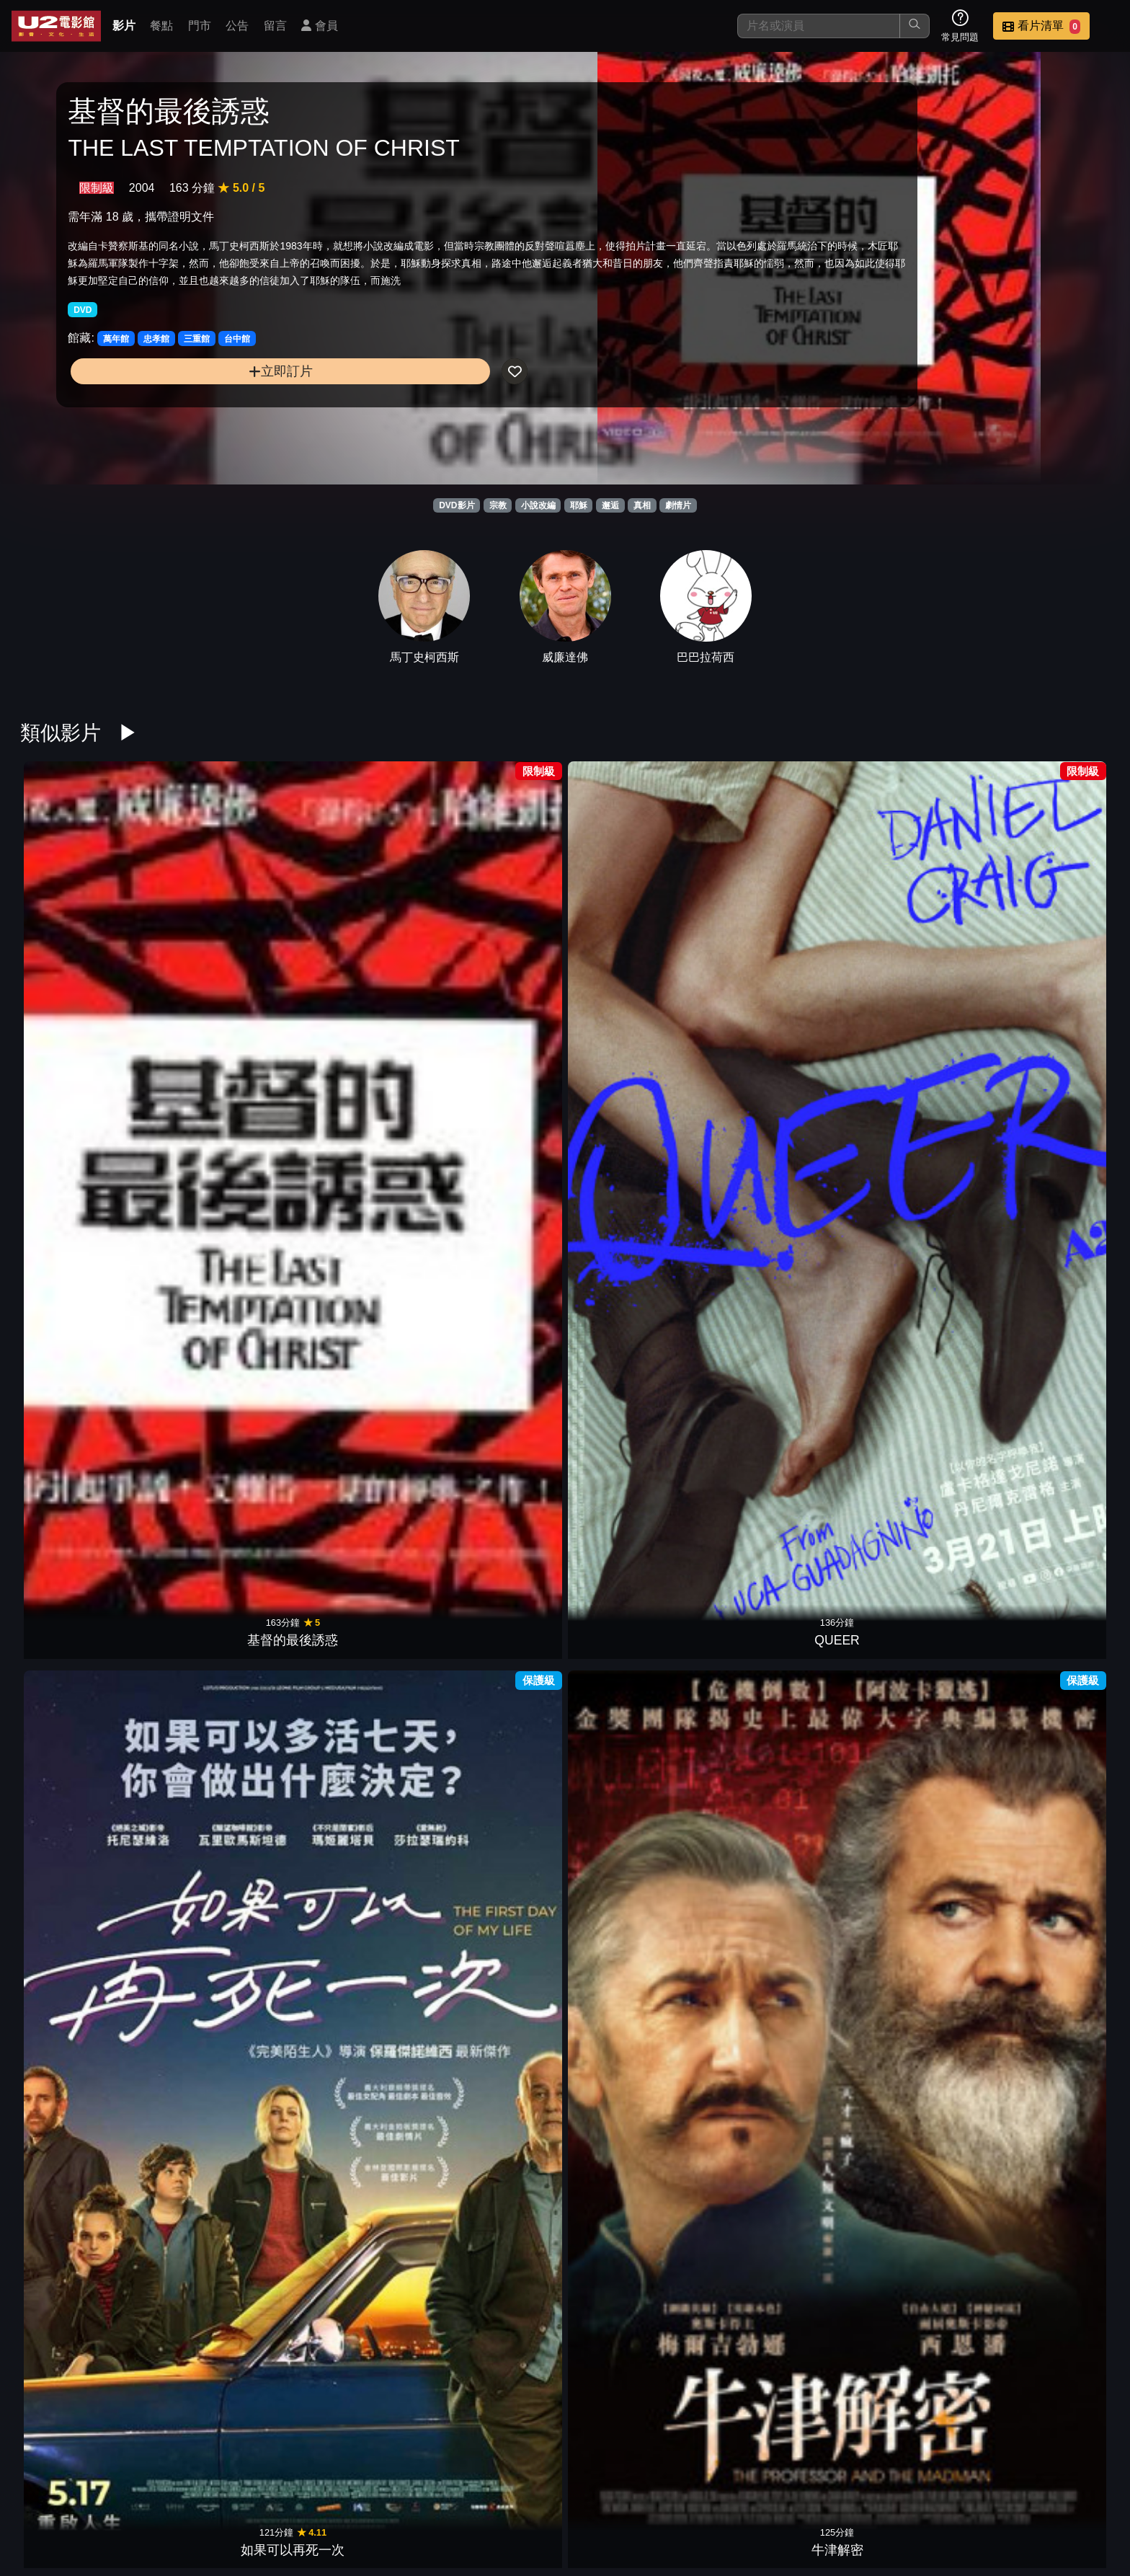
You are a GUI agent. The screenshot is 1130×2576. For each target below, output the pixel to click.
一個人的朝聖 (496, 1437)
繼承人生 (219, 1198)
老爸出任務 (357, 2155)
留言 (275, 25)
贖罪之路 (634, 1677)
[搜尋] (818, 26)
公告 (237, 25)
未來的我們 (357, 1916)
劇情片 (678, 505)
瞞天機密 (81, 2155)
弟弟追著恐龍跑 (495, 1916)
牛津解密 (496, 959)
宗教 (498, 505)
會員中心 (1082, 2491)
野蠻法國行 (80, 1916)
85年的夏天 (219, 1916)
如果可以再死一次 (357, 959)
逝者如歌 (1049, 1916)
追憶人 (1049, 1677)
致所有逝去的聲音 (772, 959)
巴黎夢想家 (495, 1677)
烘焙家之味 (910, 1677)
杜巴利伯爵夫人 (634, 1437)
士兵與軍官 (357, 1677)
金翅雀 (219, 2155)
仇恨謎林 (1049, 1437)
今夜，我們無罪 (772, 1916)
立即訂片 (192, 422)
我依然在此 (910, 1198)
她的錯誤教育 (911, 959)
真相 (642, 505)
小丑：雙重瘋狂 (80, 1437)
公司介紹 (1012, 2491)
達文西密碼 (357, 1198)
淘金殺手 (634, 2395)
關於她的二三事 (911, 1437)
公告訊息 (800, 2491)
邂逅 (610, 505)
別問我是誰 (634, 959)
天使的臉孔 (910, 2155)
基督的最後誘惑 (80, 959)
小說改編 (538, 505)
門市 (199, 25)
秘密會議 (772, 1198)
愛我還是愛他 (81, 1677)
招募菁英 (941, 2491)
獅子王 (495, 2395)
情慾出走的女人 (1049, 1198)
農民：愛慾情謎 (219, 1437)
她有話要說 (219, 1677)
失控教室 (357, 1437)
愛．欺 (634, 2155)
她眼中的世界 (496, 1198)
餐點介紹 (659, 2491)
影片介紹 (588, 2491)
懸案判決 (772, 2155)
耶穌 (578, 505)
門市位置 (729, 2491)
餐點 (161, 25)
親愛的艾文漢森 (772, 1677)
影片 (123, 25)
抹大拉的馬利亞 (1049, 959)
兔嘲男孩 (911, 1916)
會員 (319, 25)
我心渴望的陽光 (495, 2155)
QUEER (219, 959)
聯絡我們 (871, 2491)
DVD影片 (456, 505)
